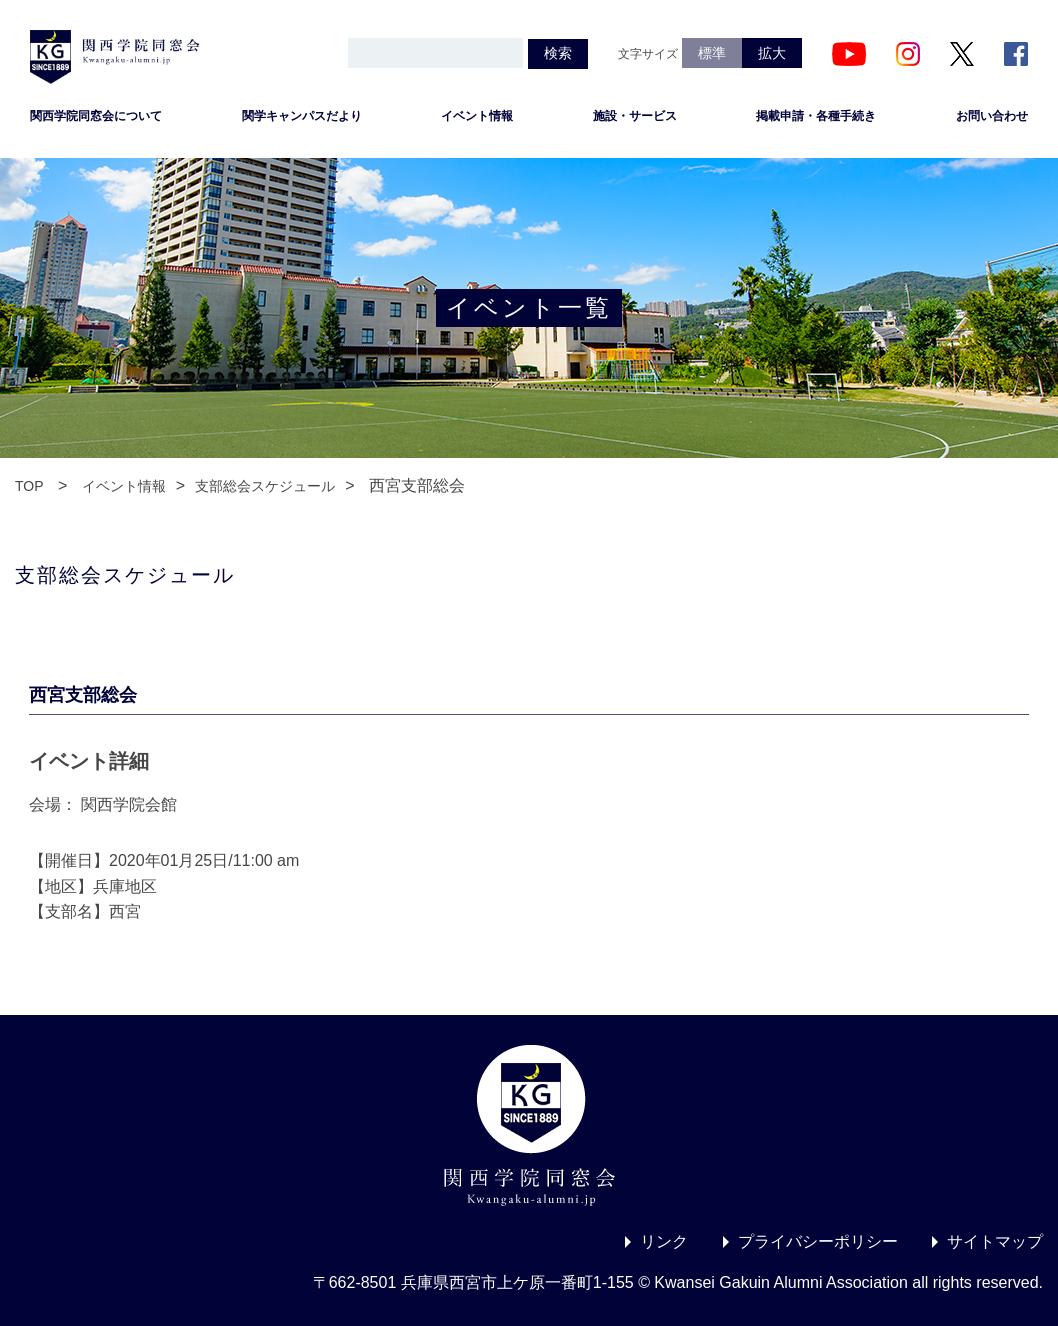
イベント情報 (477, 116)
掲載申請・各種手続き (816, 116)
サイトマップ (995, 1241)
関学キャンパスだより (302, 116)
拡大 (772, 53)
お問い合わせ (992, 116)
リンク (664, 1241)
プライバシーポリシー (818, 1241)
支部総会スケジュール (265, 486)
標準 (712, 53)
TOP (29, 486)
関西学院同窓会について (96, 116)
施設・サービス (635, 116)
